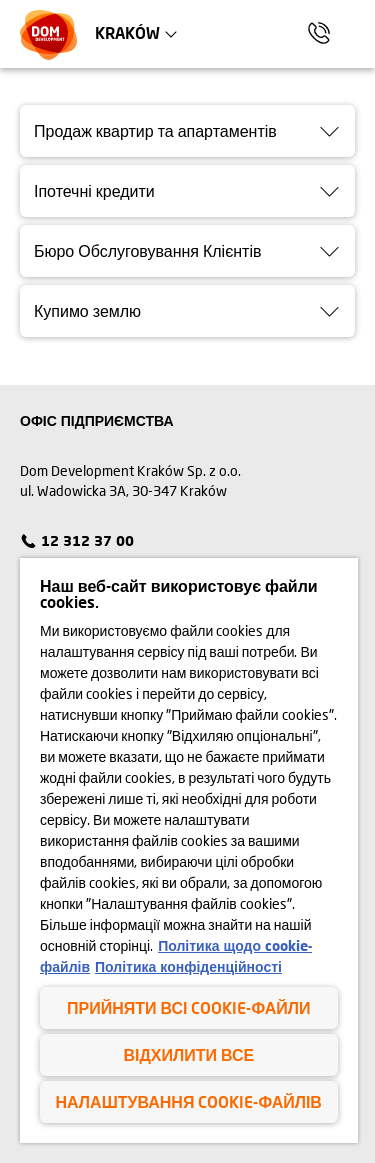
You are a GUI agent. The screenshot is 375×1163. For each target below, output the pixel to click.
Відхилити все (188, 1054)
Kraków (127, 32)
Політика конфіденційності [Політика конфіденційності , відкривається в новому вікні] (188, 966)
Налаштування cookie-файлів (189, 1101)
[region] (189, 850)
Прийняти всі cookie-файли (188, 1007)
